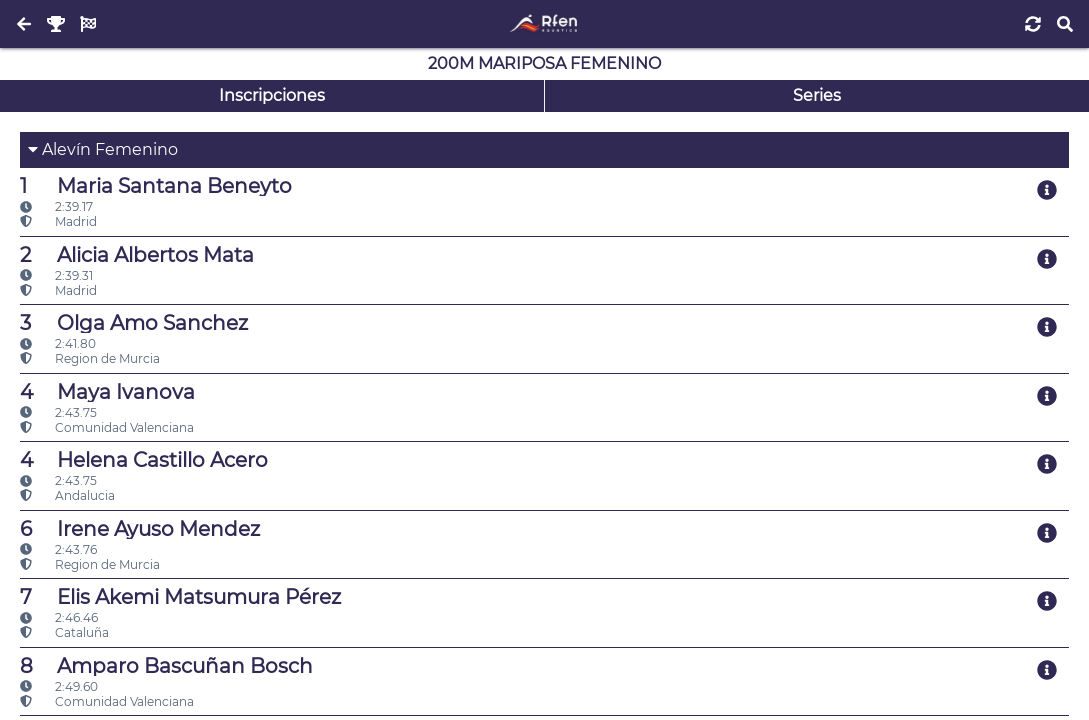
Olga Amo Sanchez (134, 323)
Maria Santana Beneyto (156, 186)
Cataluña (64, 632)
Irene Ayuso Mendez (140, 529)
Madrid (58, 221)
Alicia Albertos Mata (137, 255)
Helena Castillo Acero (144, 460)
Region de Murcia (90, 358)
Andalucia (67, 495)
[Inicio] (544, 24)
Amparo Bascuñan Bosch (166, 666)
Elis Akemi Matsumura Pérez (180, 597)
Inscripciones (272, 95)
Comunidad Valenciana (107, 427)
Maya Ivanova (107, 392)
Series (817, 95)
